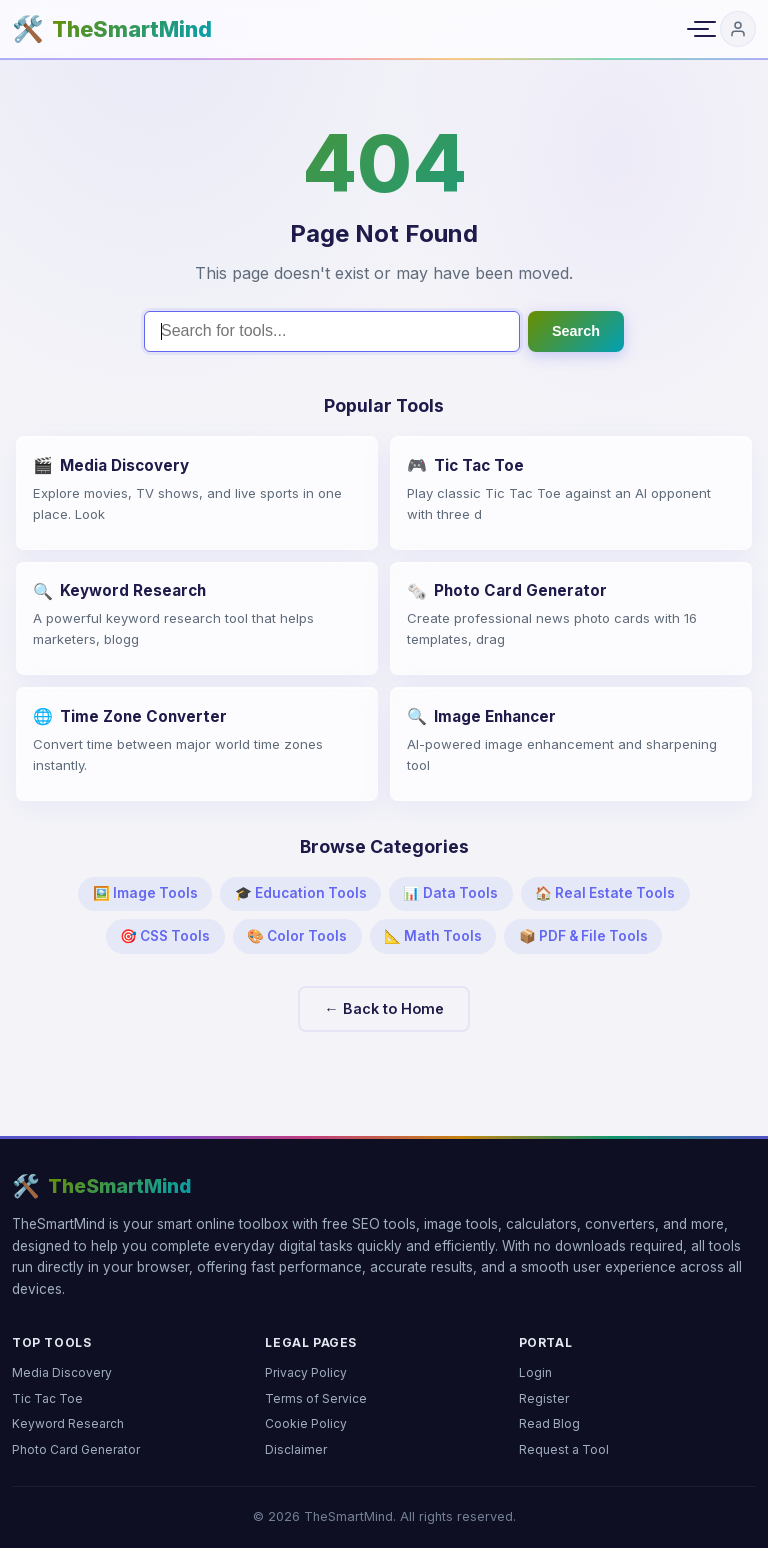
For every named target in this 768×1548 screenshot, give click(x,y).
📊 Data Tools (450, 893)
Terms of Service (316, 1398)
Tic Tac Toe (47, 1398)
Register (544, 1398)
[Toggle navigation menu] (698, 29)
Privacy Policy (306, 1372)
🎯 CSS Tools (165, 936)
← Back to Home (383, 1008)
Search (576, 331)
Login (535, 1372)
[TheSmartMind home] (112, 29)
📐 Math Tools (433, 936)
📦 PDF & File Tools (583, 936)
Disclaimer (296, 1449)
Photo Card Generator (76, 1449)
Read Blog (549, 1423)
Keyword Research (68, 1423)
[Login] (738, 29)
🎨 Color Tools (297, 936)
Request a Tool (564, 1449)
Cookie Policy (306, 1423)
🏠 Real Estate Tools (605, 893)
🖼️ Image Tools (145, 893)
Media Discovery (62, 1372)
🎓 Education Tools (301, 893)
